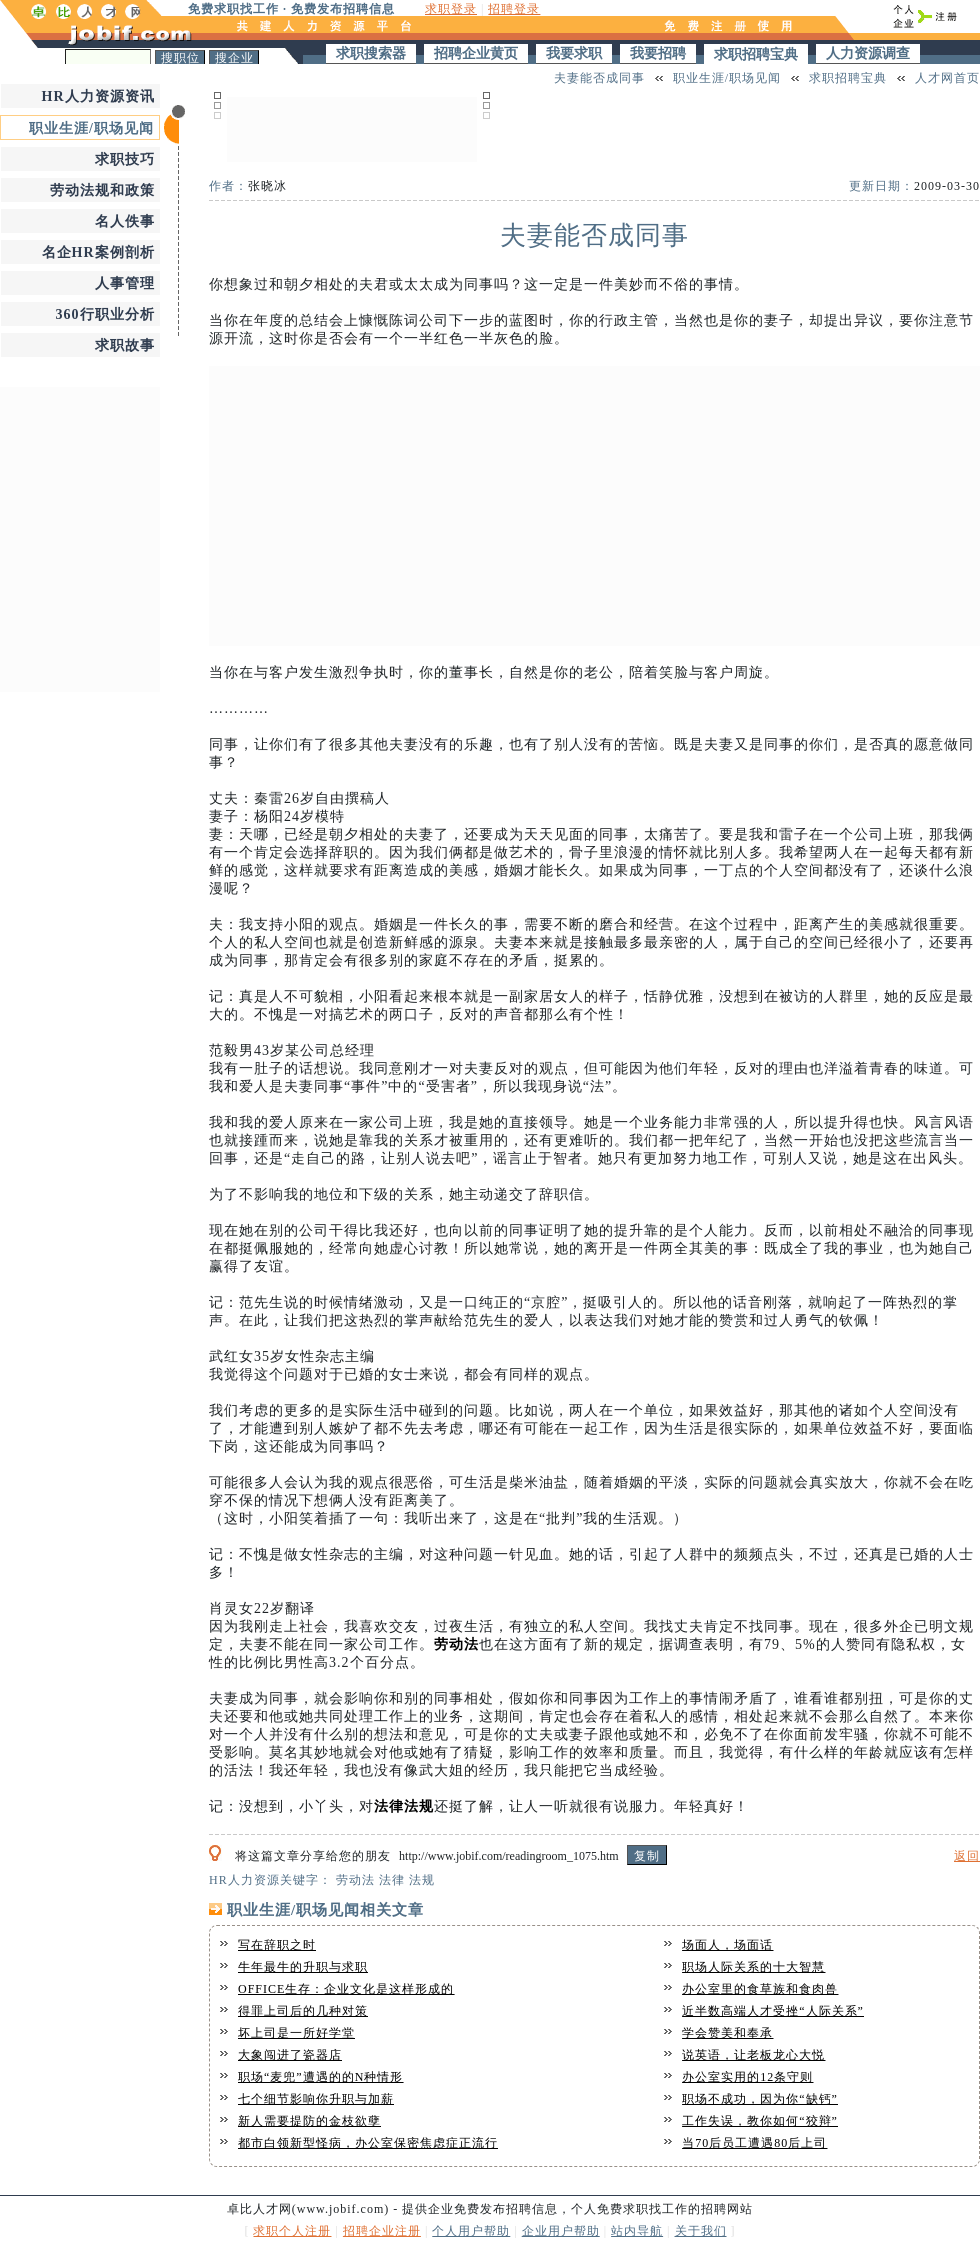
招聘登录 (514, 9)
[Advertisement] (352, 127)
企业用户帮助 (561, 2231)
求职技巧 (125, 159)
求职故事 (125, 345)
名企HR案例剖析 (98, 252)
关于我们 (701, 2231)
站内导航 (637, 2231)
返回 (967, 1856)
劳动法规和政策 (102, 190)
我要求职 (574, 53)
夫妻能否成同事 (599, 78)
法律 (389, 1806)
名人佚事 (125, 221)
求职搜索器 (371, 53)
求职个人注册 (292, 2231)
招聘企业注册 (382, 2231)
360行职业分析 (105, 314)
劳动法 (456, 1644)
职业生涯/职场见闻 (91, 128)
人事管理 (125, 283)
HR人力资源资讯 (98, 96)
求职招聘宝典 (756, 54)
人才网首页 (947, 78)
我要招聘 (658, 53)
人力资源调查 (868, 53)
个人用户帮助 (471, 2231)
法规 (419, 1806)
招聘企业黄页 (476, 53)
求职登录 (451, 9)
